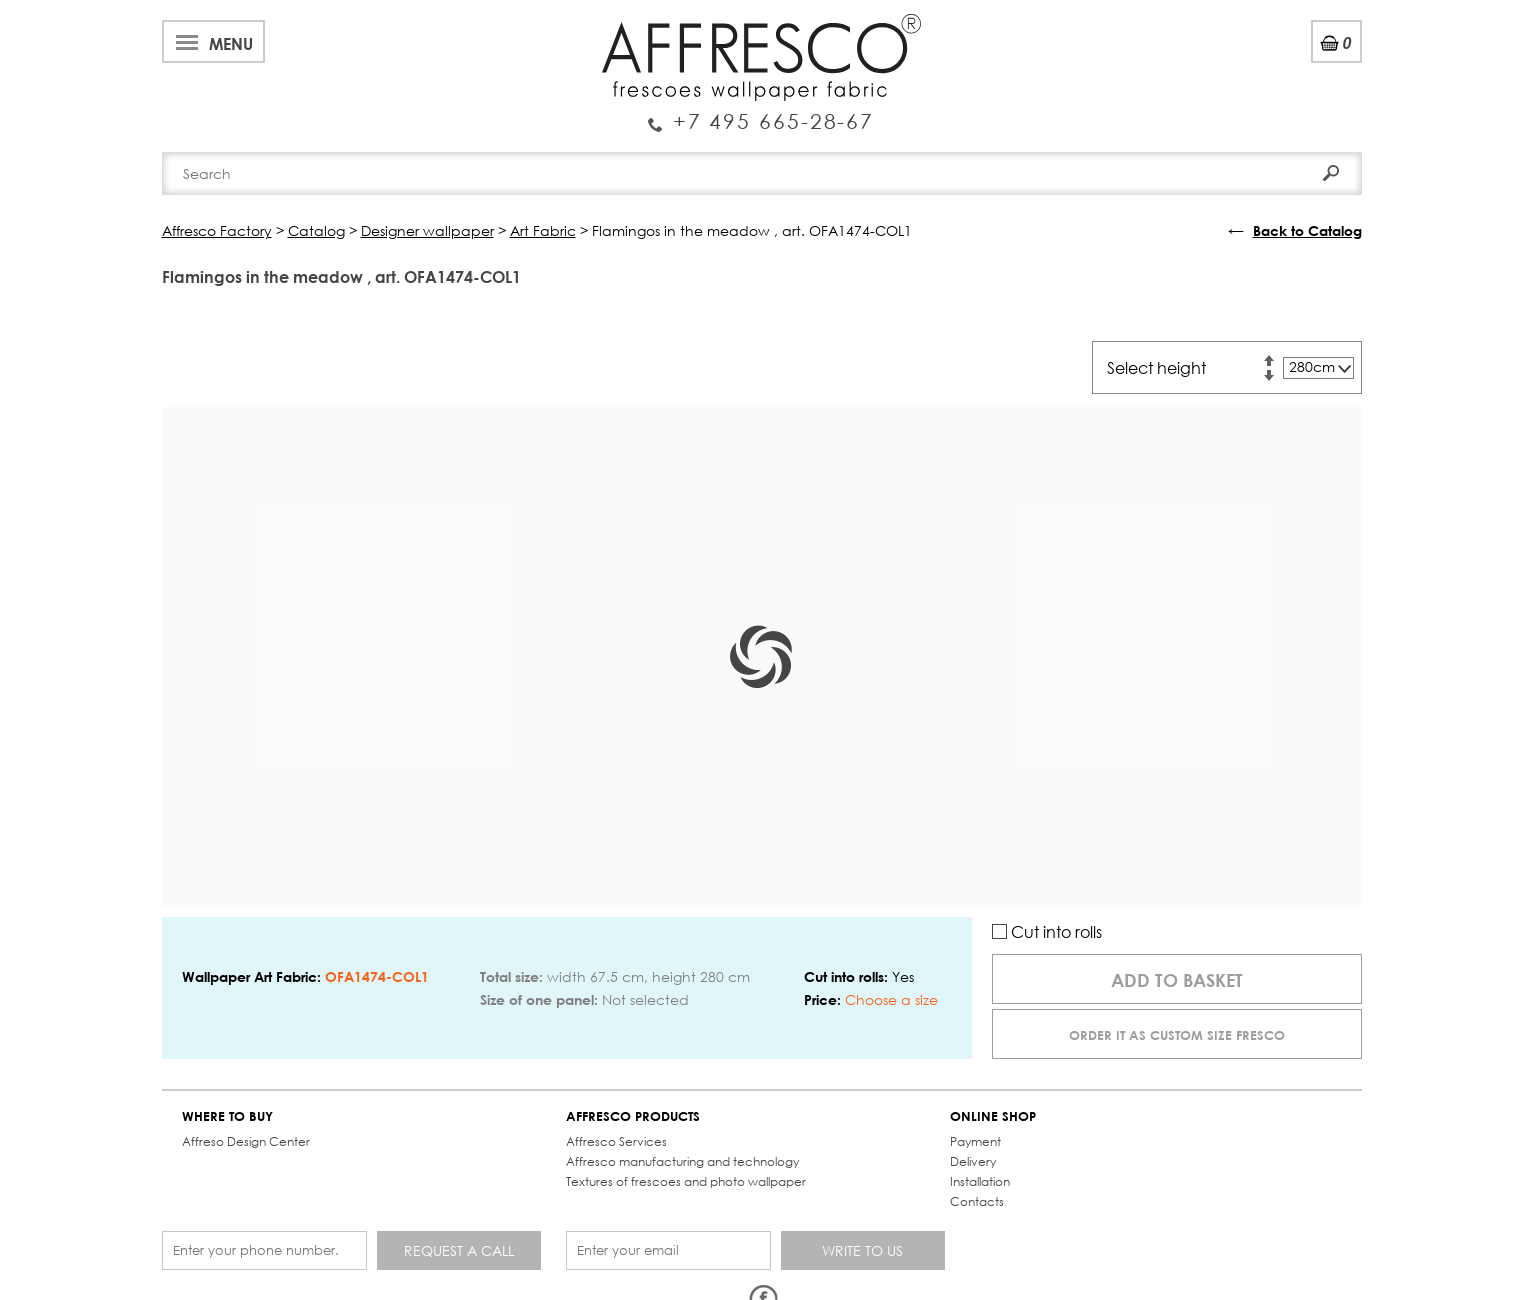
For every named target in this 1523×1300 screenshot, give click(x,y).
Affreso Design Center (246, 1141)
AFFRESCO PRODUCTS (633, 1116)
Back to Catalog (1307, 230)
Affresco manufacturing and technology (682, 1161)
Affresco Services (616, 1141)
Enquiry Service (761, 113)
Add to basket (1177, 980)
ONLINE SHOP (993, 1116)
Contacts (977, 1201)
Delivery (973, 1161)
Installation (980, 1181)
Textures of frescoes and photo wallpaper (686, 1181)
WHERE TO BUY (227, 1116)
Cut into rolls (1047, 931)
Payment (975, 1141)
